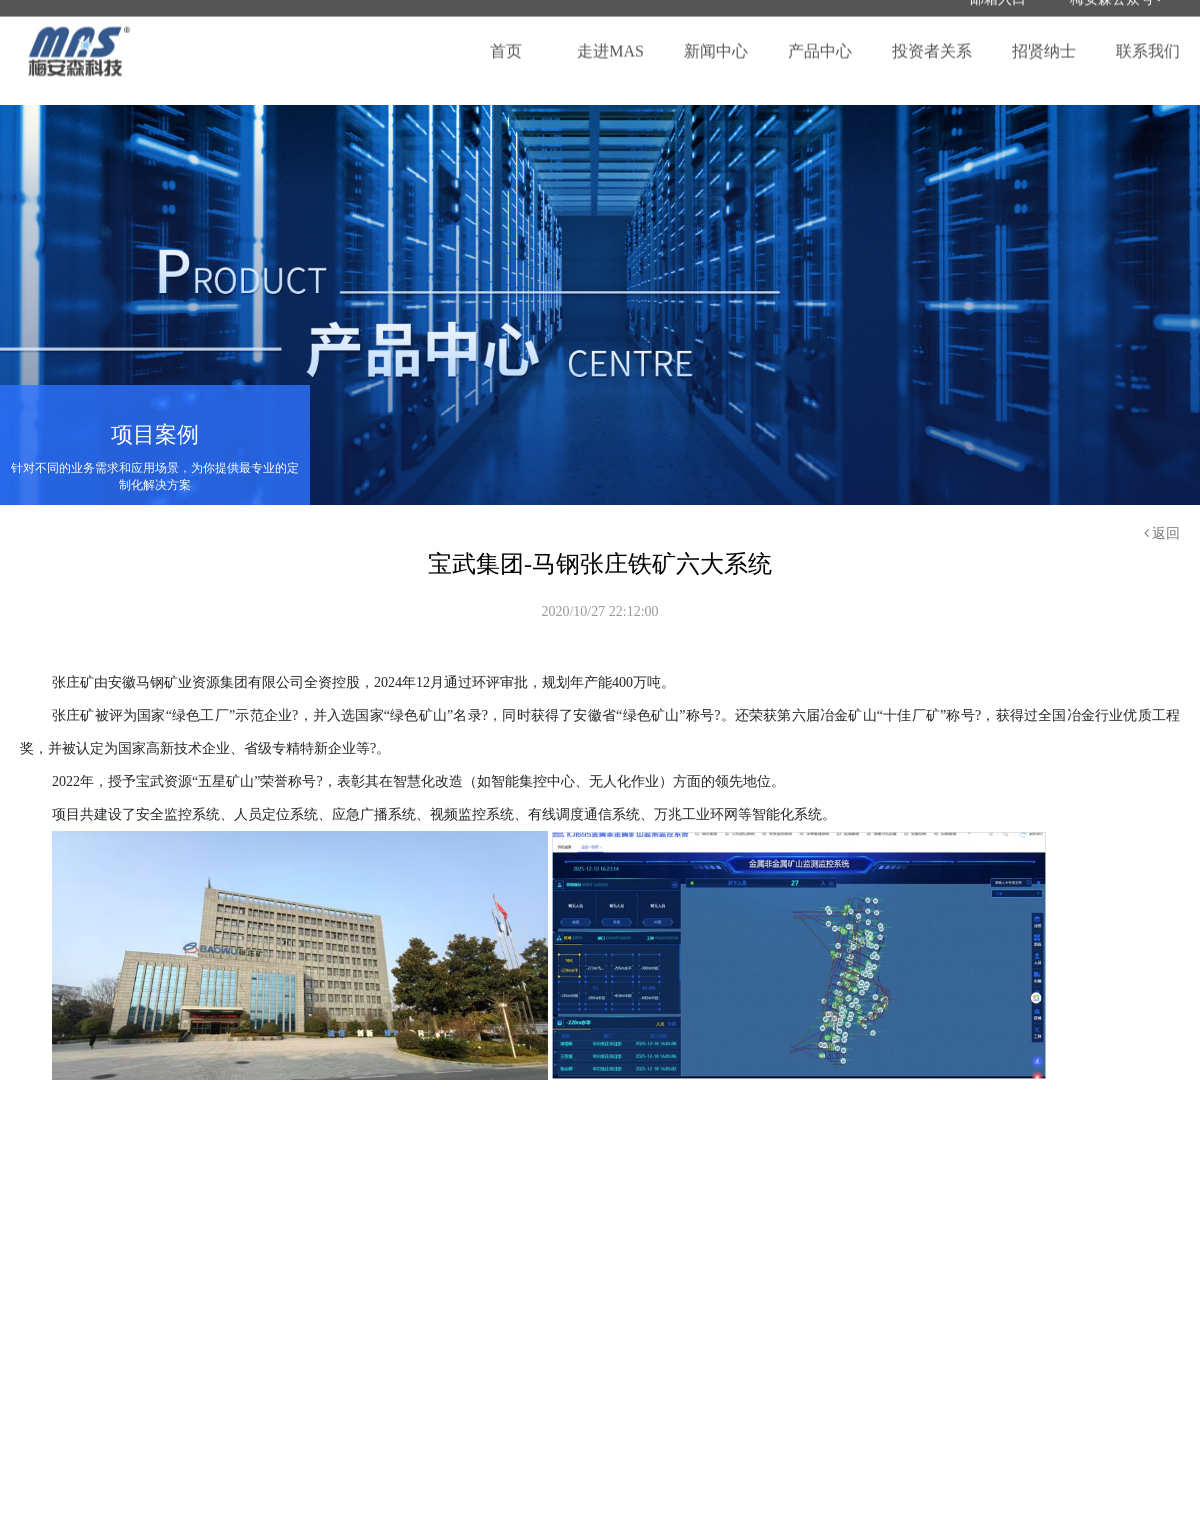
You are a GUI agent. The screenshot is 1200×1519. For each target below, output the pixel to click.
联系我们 (1148, 39)
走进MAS (610, 39)
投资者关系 (932, 39)
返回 (1162, 533)
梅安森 (79, 40)
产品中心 (820, 39)
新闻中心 (716, 39)
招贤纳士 (1044, 39)
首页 (506, 39)
